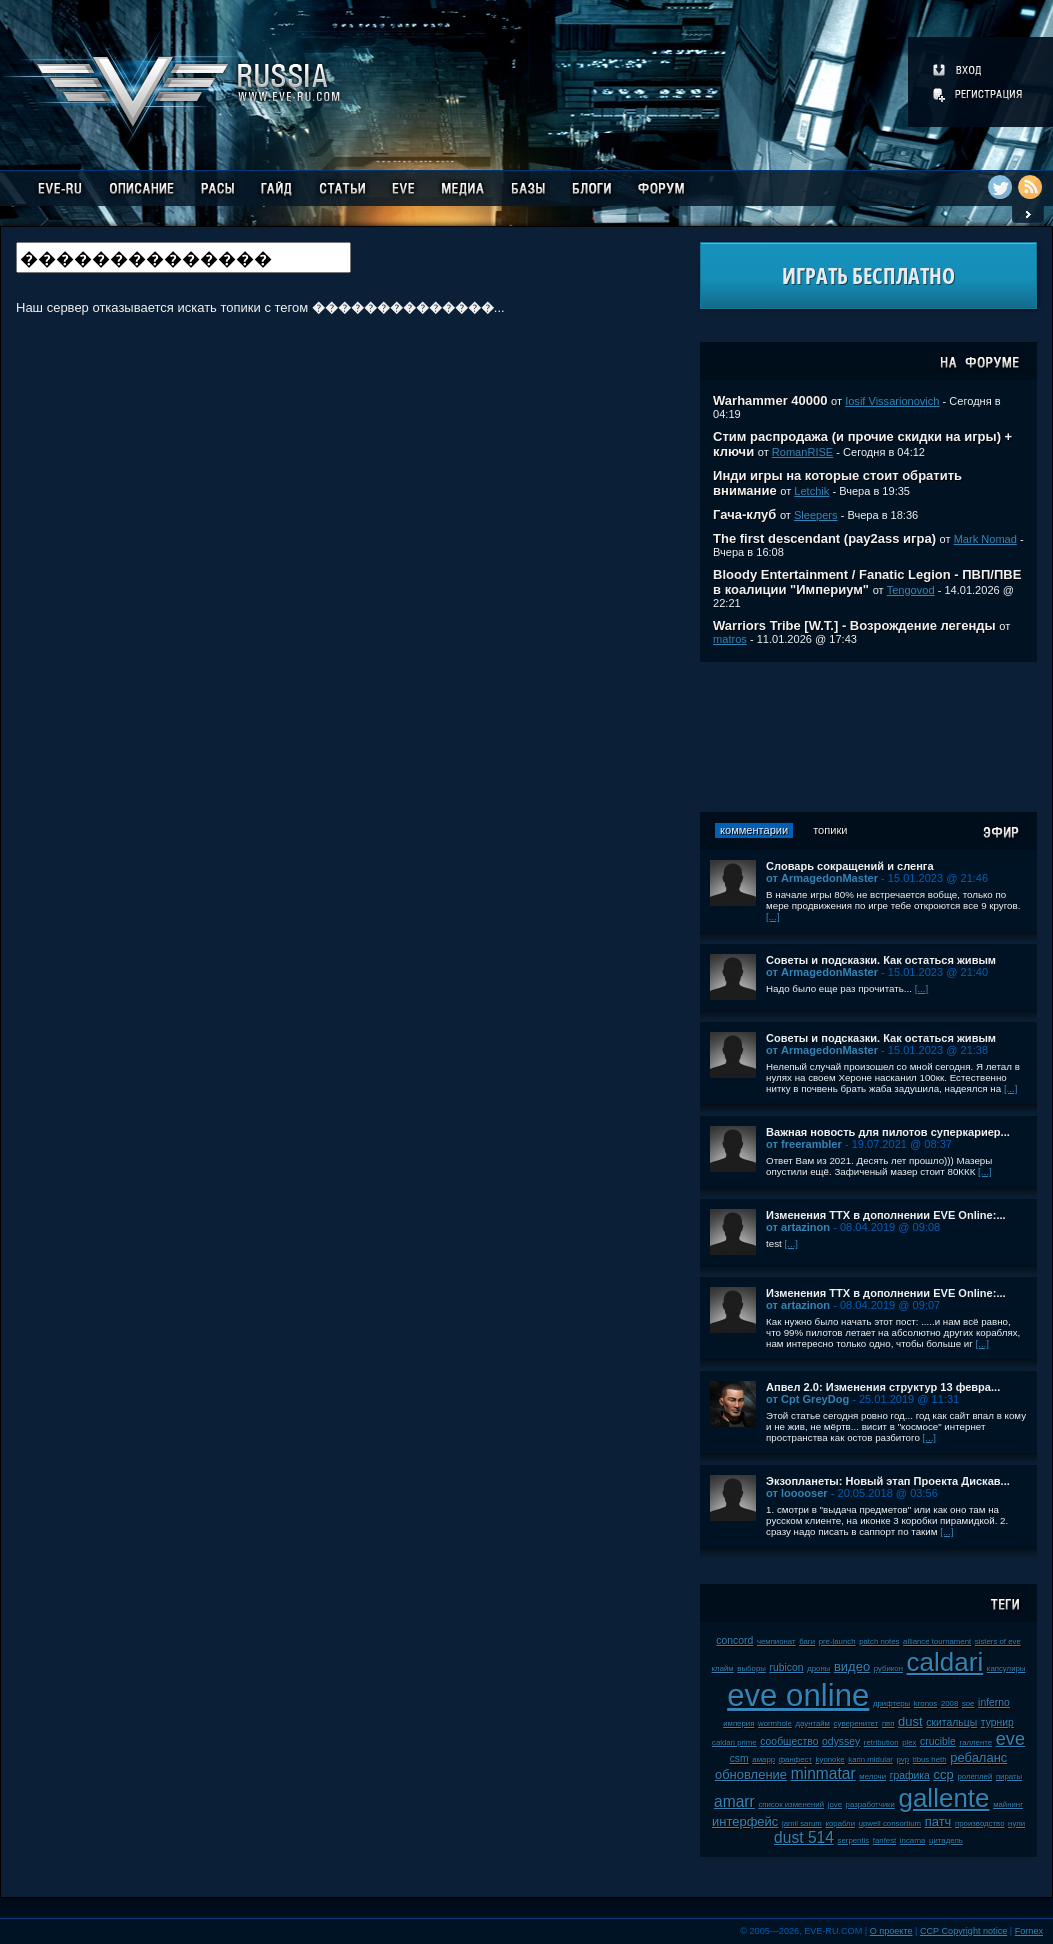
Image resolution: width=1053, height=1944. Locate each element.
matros (730, 639)
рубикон (888, 1668)
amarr (734, 1801)
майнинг (1008, 1804)
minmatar (823, 1773)
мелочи (872, 1776)
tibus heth (930, 1759)
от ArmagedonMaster (822, 878)
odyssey (841, 1741)
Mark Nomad (985, 539)
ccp (944, 1774)
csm (739, 1758)
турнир (997, 1722)
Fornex (1029, 1931)
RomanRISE (802, 452)
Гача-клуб (744, 514)
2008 (949, 1703)
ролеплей (974, 1776)
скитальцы (951, 1722)
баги (807, 1641)
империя (738, 1723)
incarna (913, 1840)
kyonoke (830, 1759)
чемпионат (776, 1641)
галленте (976, 1742)
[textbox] (183, 257)
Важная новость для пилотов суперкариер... (888, 1132)
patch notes (879, 1641)
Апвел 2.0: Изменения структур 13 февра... (883, 1387)
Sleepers (816, 515)
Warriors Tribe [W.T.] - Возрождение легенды (854, 625)
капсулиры (1006, 1668)
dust (910, 1721)
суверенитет (856, 1723)
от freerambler (804, 1144)
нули (1016, 1823)
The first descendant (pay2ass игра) (824, 538)
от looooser (797, 1493)
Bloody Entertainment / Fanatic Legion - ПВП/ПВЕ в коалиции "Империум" (867, 582)
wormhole (775, 1723)
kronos (925, 1703)
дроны (818, 1668)
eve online (798, 1695)
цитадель (946, 1840)
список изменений (791, 1804)
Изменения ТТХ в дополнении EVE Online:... (886, 1215)
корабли (840, 1823)
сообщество (789, 1741)
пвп (888, 1723)
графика (910, 1775)
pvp (903, 1759)
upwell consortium (890, 1823)
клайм (723, 1668)
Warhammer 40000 (770, 400)
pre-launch (837, 1641)
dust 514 (804, 1837)
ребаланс (978, 1757)
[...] (773, 916)
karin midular (870, 1759)
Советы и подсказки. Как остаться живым (881, 960)
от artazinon (798, 1227)
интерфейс (745, 1821)
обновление (751, 1774)
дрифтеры (891, 1703)
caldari (945, 1662)
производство (979, 1823)
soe (968, 1703)
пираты (1009, 1776)
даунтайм (812, 1723)
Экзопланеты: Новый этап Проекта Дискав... (888, 1481)
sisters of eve (998, 1641)
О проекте (891, 1931)
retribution (881, 1742)
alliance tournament (937, 1641)
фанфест (795, 1759)
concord (734, 1640)
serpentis (854, 1840)
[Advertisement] (869, 737)
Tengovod (911, 590)
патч (938, 1821)
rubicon (786, 1667)
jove (835, 1804)
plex (909, 1742)
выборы (751, 1668)
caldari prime (734, 1742)
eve (1010, 1739)
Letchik (811, 491)
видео (852, 1666)
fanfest (884, 1840)
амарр (763, 1759)
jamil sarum (802, 1823)
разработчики (870, 1804)
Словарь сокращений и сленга (850, 866)
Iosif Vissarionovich (892, 401)
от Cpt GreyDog (807, 1399)
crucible (938, 1741)
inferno (994, 1702)
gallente (943, 1798)
